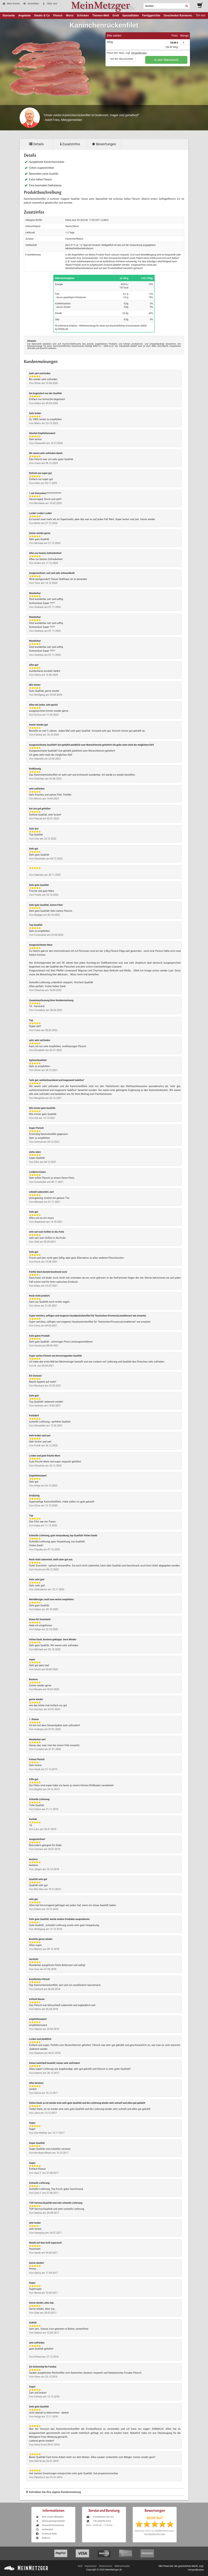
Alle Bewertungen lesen (154, 2534)
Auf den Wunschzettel (121, 58)
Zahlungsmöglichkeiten (50, 2521)
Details (36, 144)
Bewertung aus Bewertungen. (155, 2531)
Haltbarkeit (44, 2529)
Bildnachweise (122, 2566)
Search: (141, 4)
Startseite (9, 15)
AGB (80, 2566)
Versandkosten (139, 53)
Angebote (24, 15)
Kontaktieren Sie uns (99, 2517)
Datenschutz (105, 2566)
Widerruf (43, 2538)
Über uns (49, 3)
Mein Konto (11, 3)
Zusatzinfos (70, 144)
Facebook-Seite (46, 2534)
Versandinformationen (50, 2525)
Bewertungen (104, 144)
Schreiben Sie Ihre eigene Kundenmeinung (53, 2492)
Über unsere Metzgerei (50, 2517)
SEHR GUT (154, 2518)
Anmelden (31, 3)
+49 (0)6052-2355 (98, 2521)
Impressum (91, 2566)
